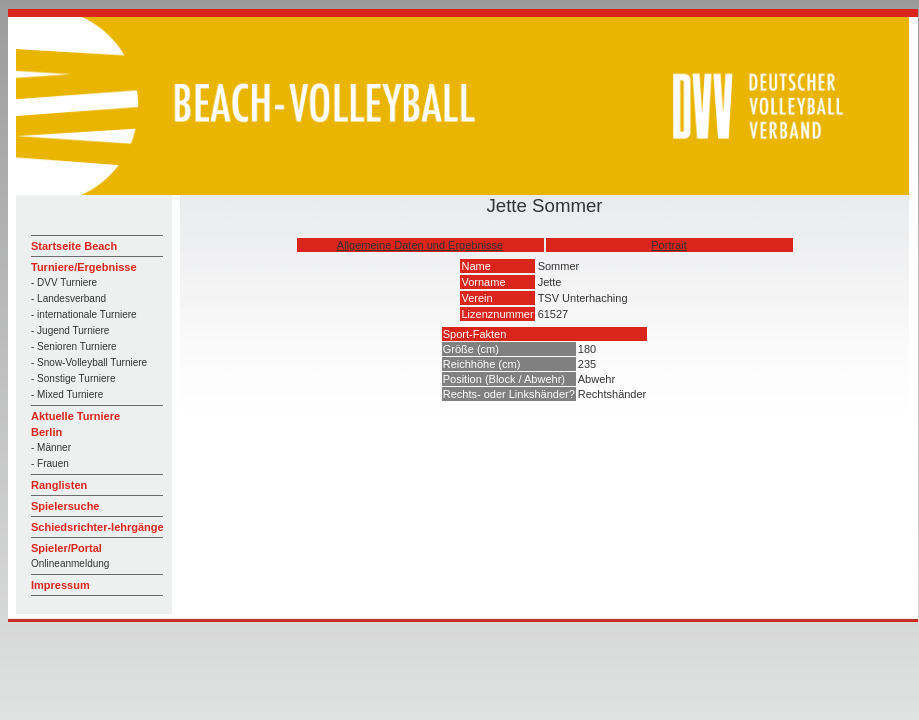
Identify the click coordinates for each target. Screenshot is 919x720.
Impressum (60, 585)
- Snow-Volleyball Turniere (89, 362)
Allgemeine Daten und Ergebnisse (420, 245)
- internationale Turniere (84, 314)
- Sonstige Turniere (73, 378)
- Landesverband (68, 298)
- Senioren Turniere (74, 346)
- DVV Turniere (64, 282)
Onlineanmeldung (70, 563)
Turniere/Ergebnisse (84, 267)
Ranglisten (59, 485)
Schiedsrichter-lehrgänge (97, 527)
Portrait (668, 245)
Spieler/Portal (66, 548)
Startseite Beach (74, 246)
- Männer (51, 447)
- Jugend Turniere (70, 330)
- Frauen (50, 463)
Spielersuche (65, 506)
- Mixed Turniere (67, 394)
